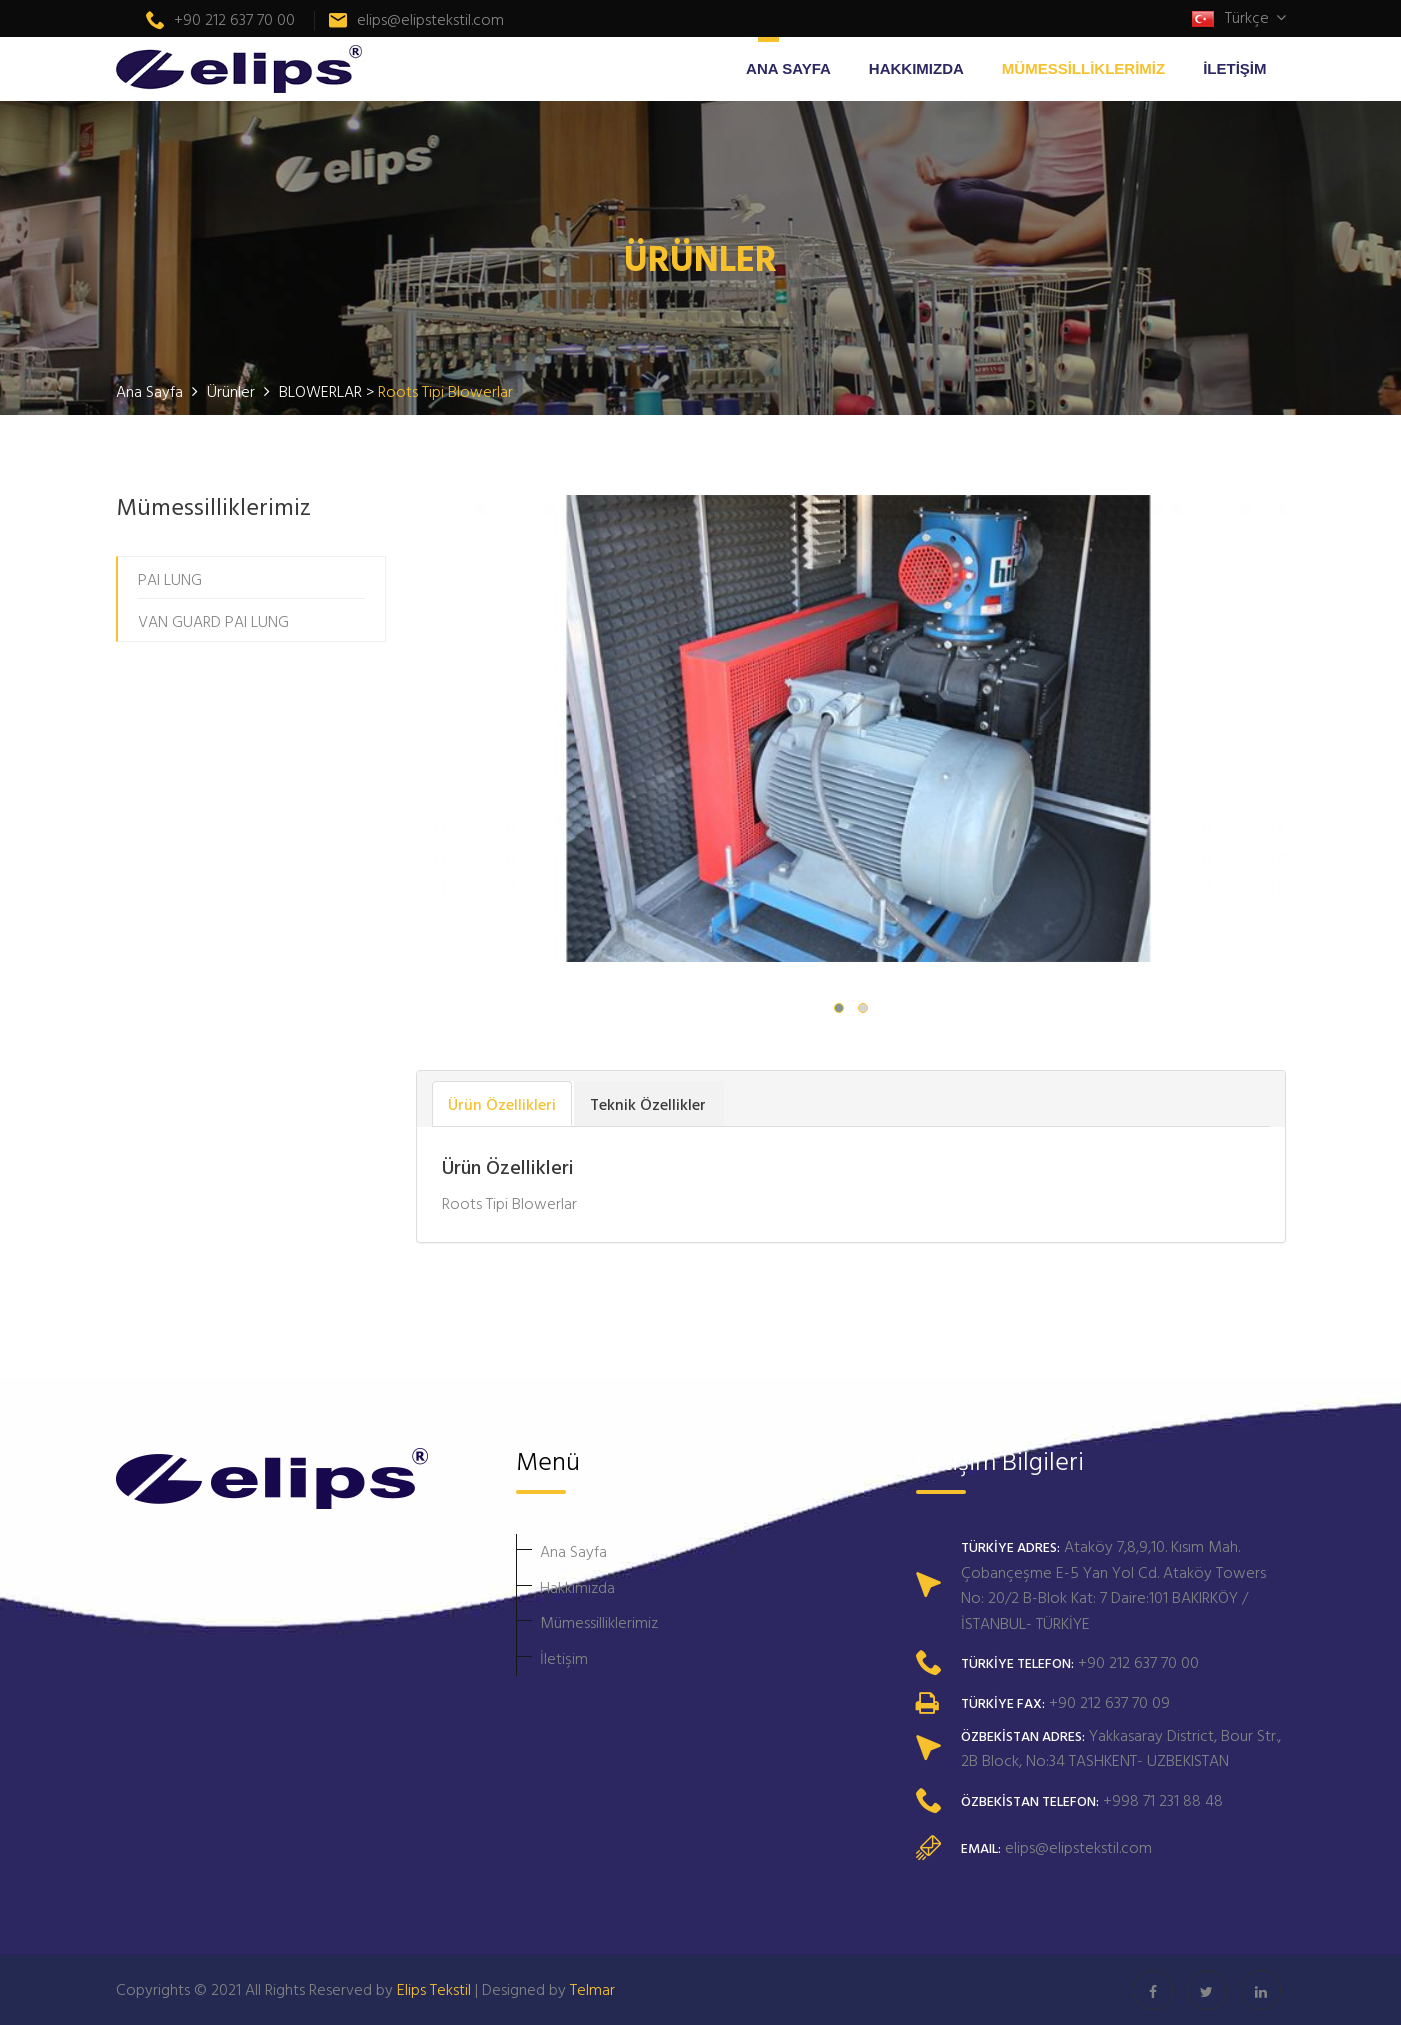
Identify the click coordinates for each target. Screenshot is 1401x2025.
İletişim (564, 1658)
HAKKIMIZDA (916, 68)
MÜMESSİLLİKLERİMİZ (1083, 68)
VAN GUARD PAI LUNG (213, 621)
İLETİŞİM (1234, 68)
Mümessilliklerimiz (599, 1622)
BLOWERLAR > (328, 391)
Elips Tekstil (434, 1989)
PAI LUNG (170, 579)
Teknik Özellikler (648, 1104)
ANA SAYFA (788, 68)
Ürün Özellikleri (502, 1104)
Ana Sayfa (573, 1551)
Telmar (592, 1989)
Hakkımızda (577, 1587)
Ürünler (233, 391)
